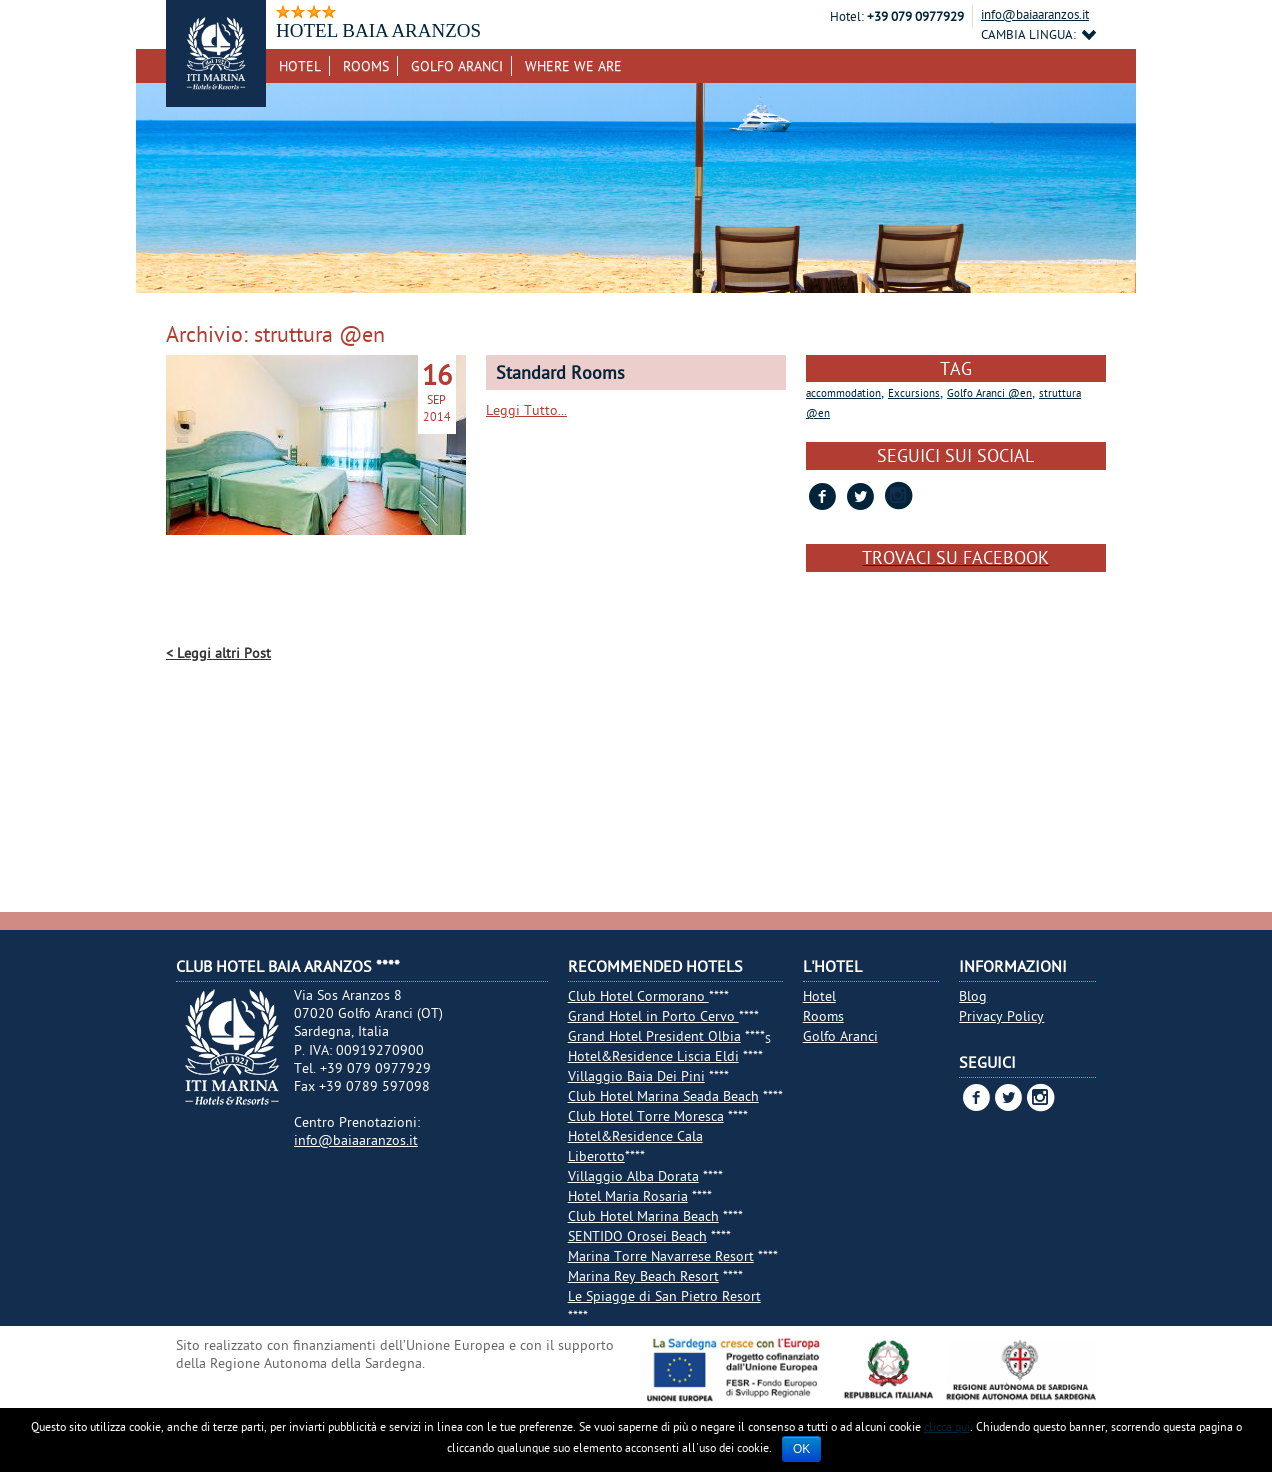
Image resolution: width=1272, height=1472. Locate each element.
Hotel (300, 66)
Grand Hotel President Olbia (654, 1036)
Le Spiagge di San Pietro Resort (664, 1296)
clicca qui (947, 1426)
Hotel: (847, 16)
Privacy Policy (1001, 1016)
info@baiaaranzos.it (1035, 14)
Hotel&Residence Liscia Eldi (653, 1056)
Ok (801, 1449)
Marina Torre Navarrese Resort (661, 1256)
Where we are (573, 66)
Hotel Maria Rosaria (628, 1196)
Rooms (366, 66)
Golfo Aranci (457, 66)
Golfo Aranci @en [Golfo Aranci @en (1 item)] (989, 393)
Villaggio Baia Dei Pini (636, 1076)
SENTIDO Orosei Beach (637, 1236)
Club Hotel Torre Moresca (646, 1116)
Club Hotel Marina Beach (643, 1216)
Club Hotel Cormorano (638, 996)
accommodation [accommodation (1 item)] (843, 393)
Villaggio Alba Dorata (633, 1176)
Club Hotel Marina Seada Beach (663, 1096)
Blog (973, 996)
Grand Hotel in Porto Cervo (653, 1016)
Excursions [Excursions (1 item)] (914, 393)
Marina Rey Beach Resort (643, 1276)
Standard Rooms (560, 372)
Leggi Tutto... (526, 410)
